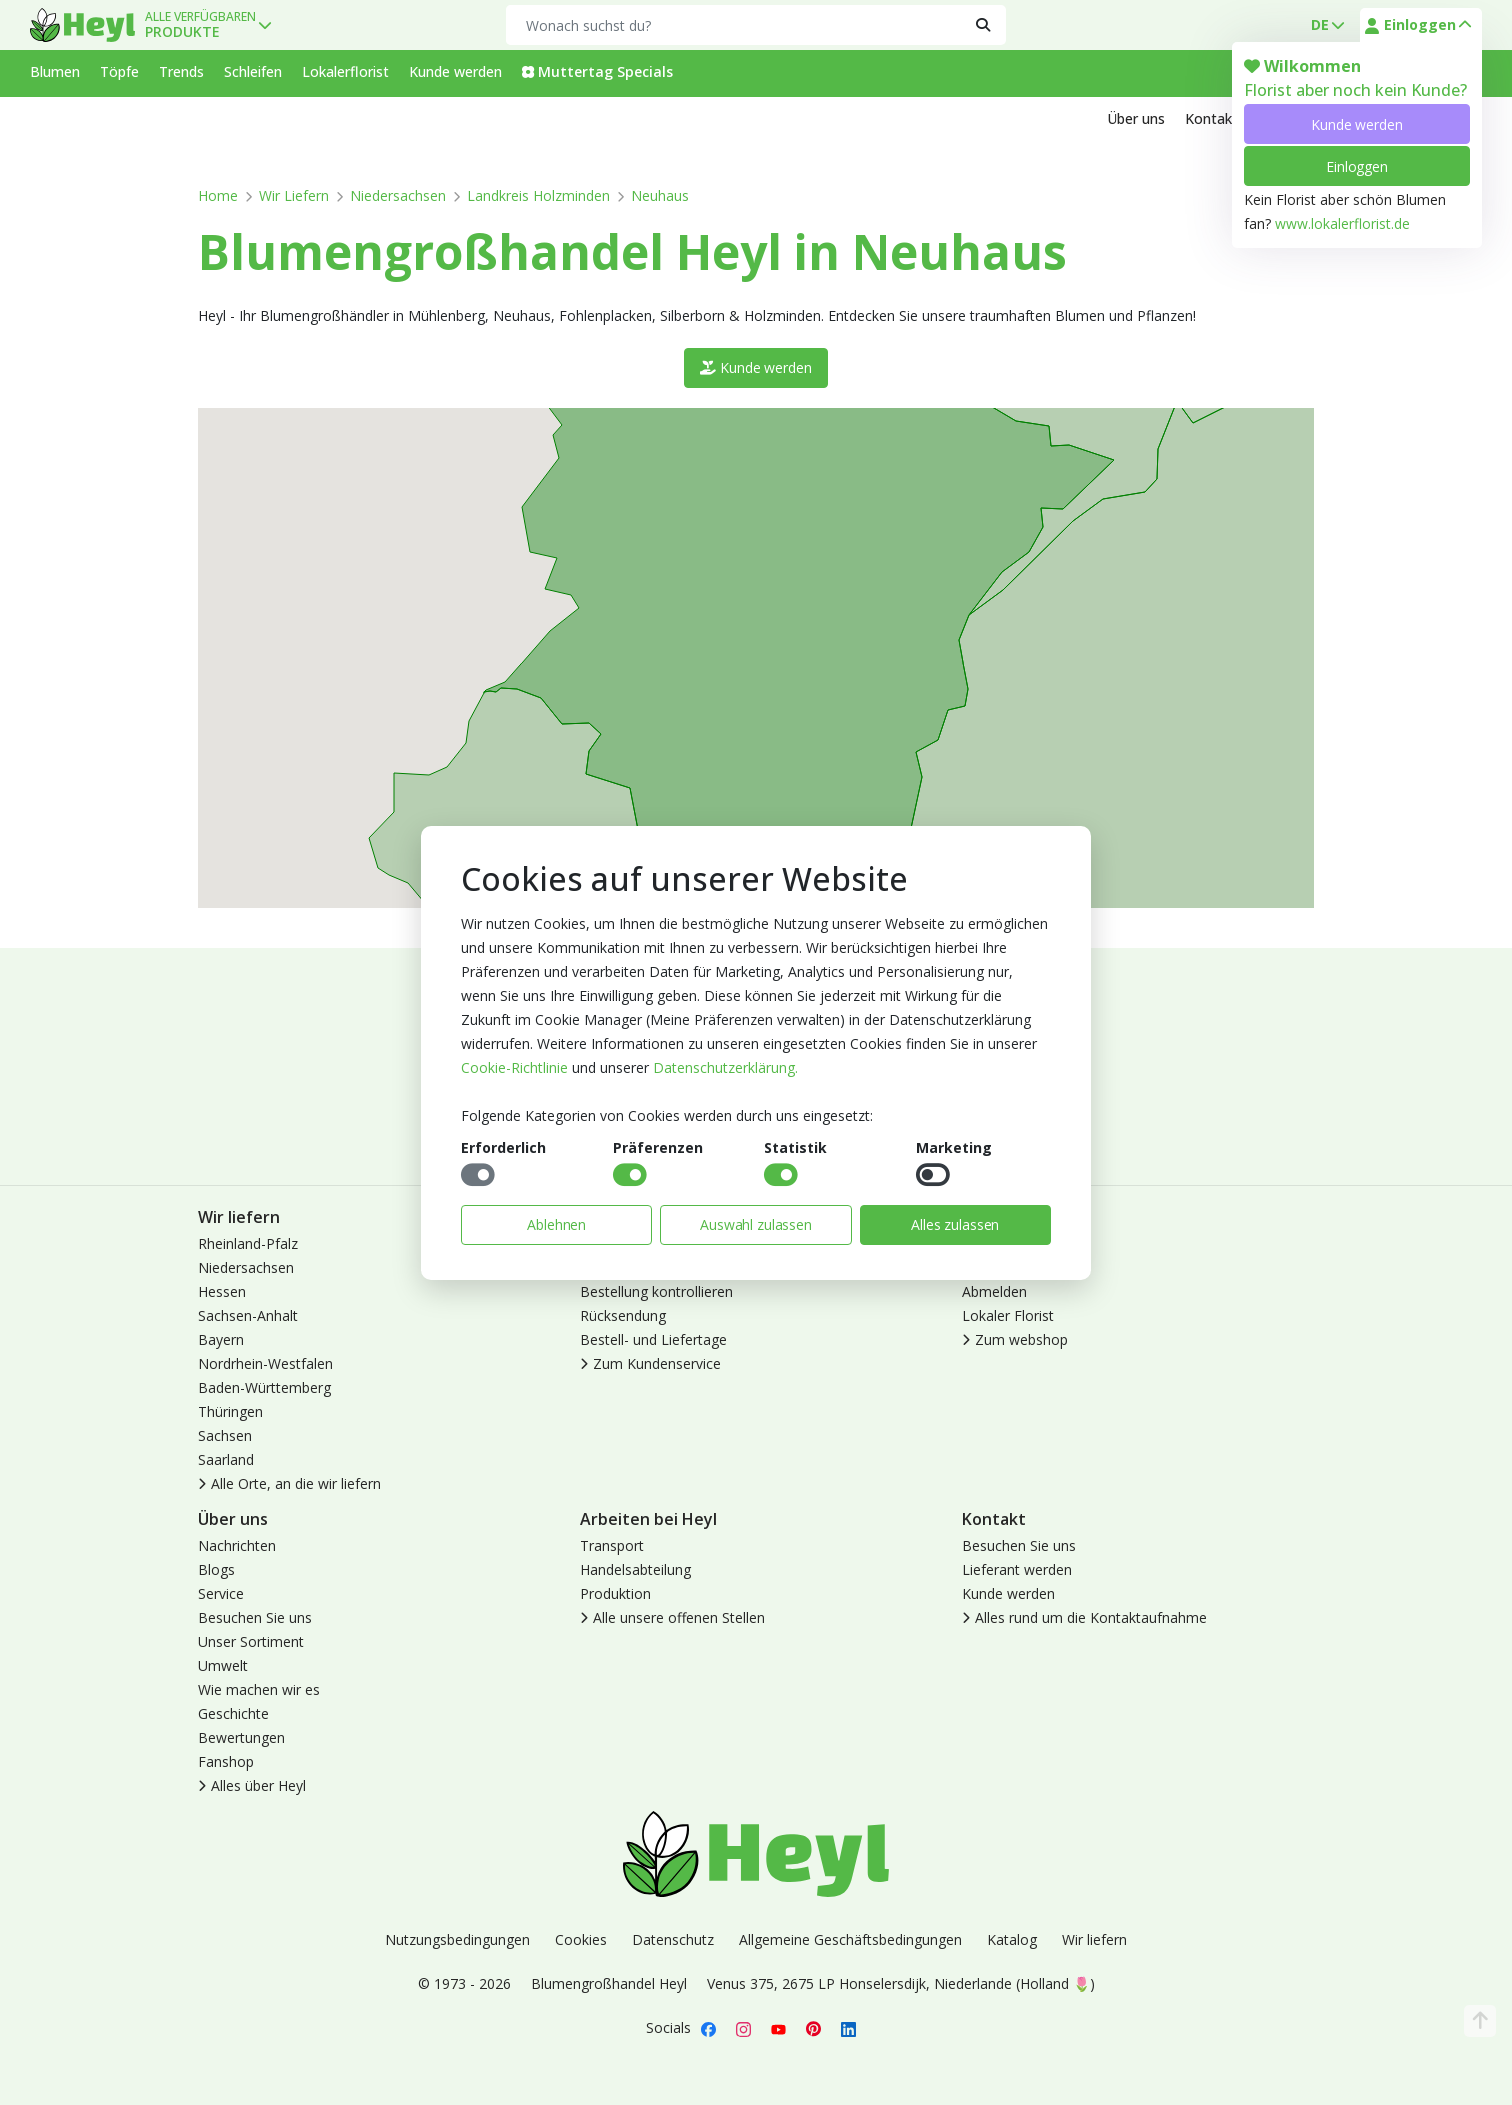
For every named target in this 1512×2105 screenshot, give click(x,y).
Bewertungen (241, 1737)
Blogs (216, 1569)
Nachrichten (237, 1545)
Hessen (222, 1291)
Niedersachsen (398, 195)
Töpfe (119, 71)
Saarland (226, 1459)
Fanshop (226, 1761)
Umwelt (223, 1665)
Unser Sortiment (251, 1641)
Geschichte (233, 1713)
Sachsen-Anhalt (248, 1315)
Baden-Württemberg (264, 1387)
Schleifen (253, 71)
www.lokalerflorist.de (1342, 223)
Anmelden (994, 1243)
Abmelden (994, 1291)
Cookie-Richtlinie (514, 1067)
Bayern (221, 1339)
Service (221, 1593)
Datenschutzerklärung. (725, 1067)
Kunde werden (1356, 124)
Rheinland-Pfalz (248, 1243)
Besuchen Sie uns (255, 1617)
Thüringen (230, 1411)
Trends (181, 71)
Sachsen (225, 1435)
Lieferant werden (1017, 1569)
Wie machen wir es (259, 1689)
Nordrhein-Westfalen (265, 1363)
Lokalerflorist (345, 71)
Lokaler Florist (1008, 1315)
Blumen (55, 71)
